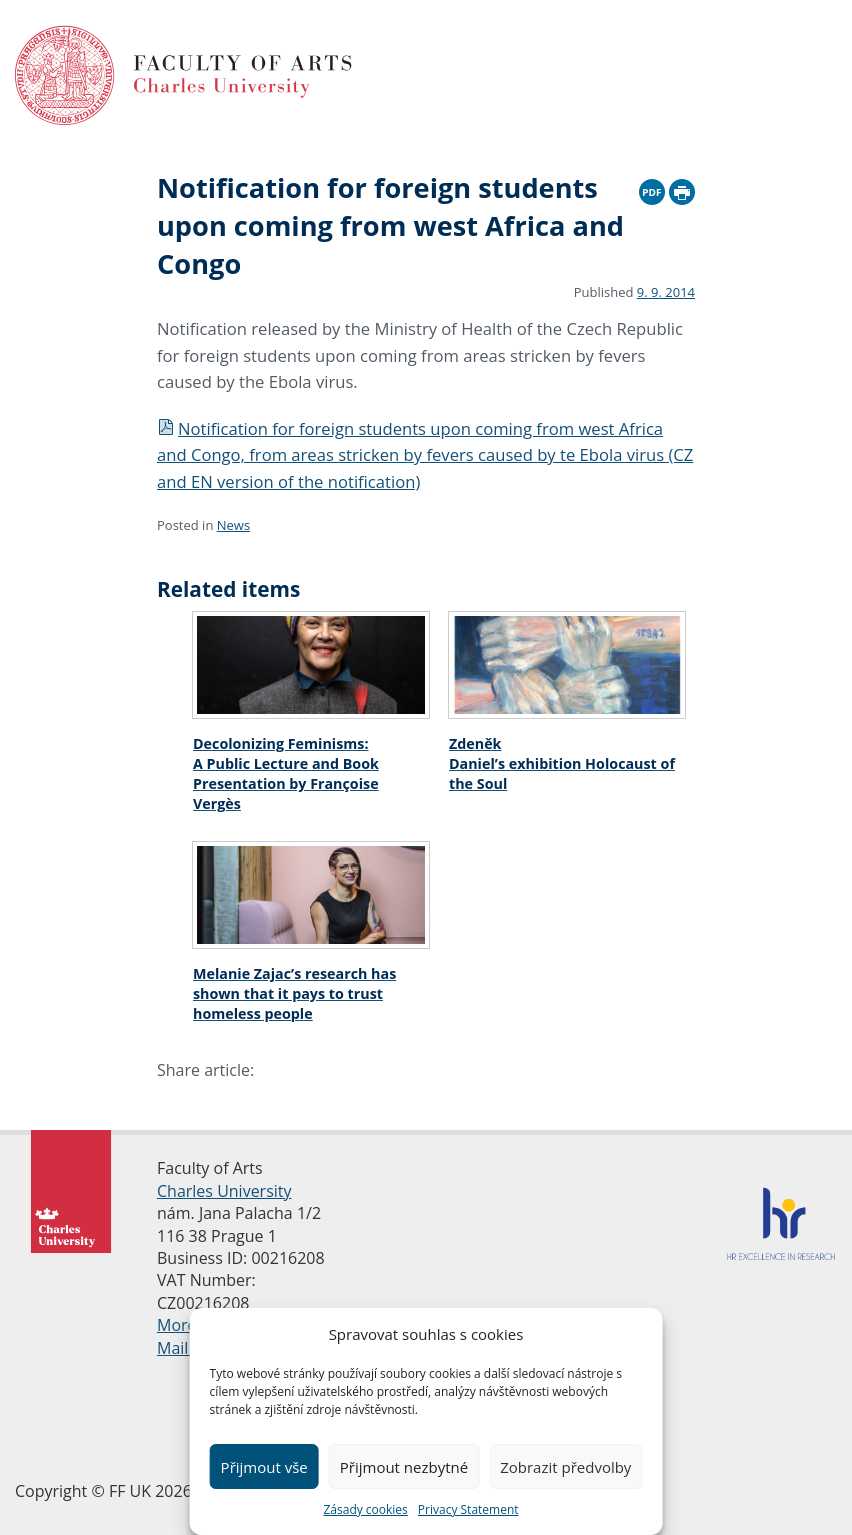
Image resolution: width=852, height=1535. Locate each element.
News (233, 525)
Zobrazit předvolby (565, 1467)
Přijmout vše (264, 1467)
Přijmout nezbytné (404, 1467)
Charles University (224, 1191)
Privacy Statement (468, 1509)
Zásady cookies (365, 1509)
